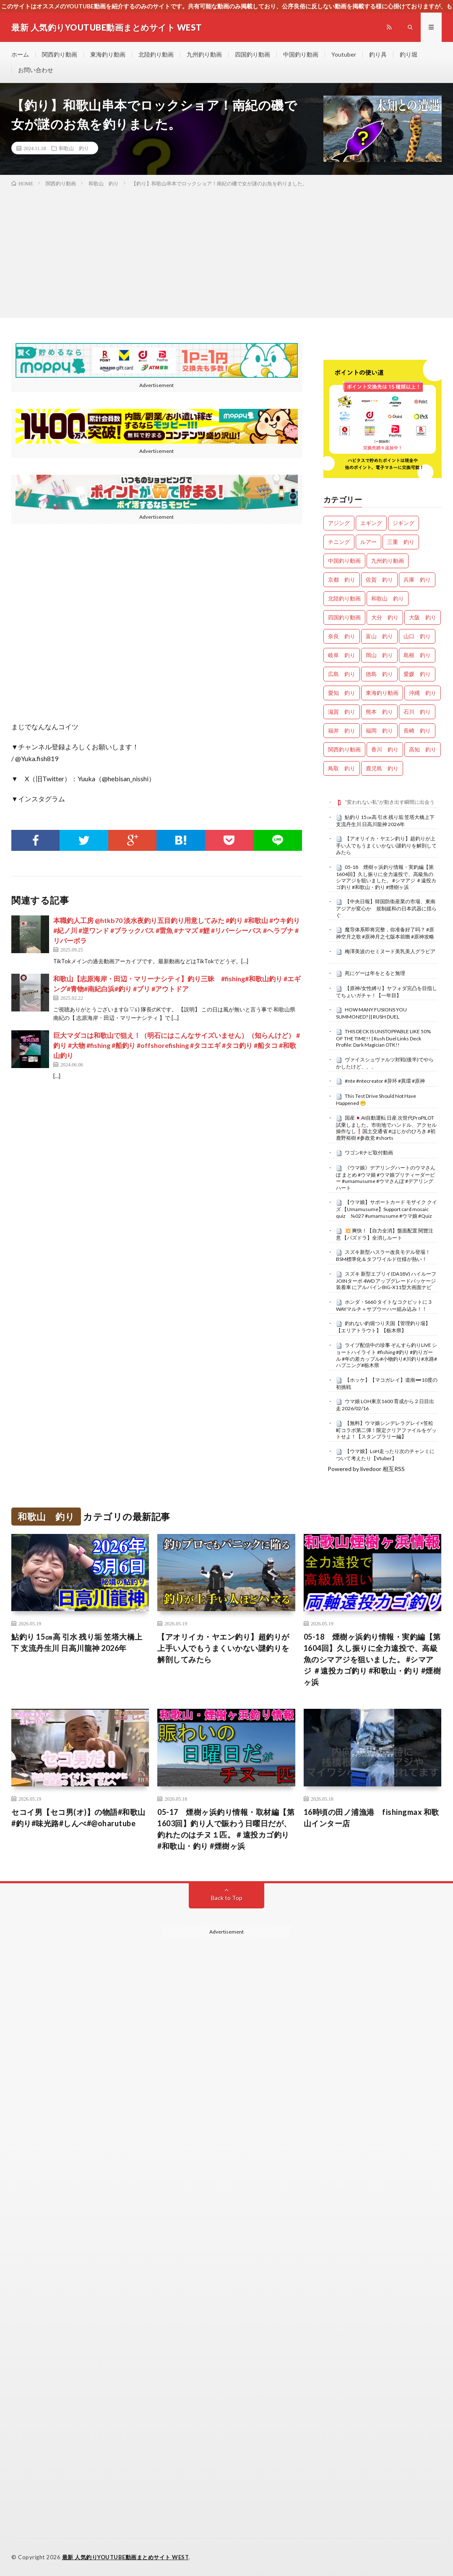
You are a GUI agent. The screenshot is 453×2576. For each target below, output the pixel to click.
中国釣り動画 (300, 54)
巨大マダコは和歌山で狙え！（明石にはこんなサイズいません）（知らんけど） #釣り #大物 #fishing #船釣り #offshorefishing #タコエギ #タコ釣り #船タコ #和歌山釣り (176, 1045)
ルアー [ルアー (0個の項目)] (368, 541)
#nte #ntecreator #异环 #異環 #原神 (385, 1081)
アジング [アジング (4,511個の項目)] (339, 523)
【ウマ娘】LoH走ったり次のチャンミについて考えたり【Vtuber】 (385, 1454)
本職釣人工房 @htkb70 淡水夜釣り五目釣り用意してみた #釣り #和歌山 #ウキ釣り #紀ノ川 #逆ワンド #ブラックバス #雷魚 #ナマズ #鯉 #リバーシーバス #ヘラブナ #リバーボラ (176, 930)
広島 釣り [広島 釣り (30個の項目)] (341, 674)
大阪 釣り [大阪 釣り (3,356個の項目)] (422, 617)
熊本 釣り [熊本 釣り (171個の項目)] (379, 711)
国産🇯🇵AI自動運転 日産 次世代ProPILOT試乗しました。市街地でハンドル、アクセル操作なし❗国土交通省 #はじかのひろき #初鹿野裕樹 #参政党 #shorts (386, 1128)
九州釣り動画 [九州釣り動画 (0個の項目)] (387, 560)
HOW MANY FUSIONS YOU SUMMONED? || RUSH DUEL (371, 1013)
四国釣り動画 (252, 54)
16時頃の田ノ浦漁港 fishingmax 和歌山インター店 (371, 1817)
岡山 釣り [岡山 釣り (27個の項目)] (379, 655)
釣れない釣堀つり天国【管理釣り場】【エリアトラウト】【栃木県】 (383, 1326)
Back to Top (226, 1897)
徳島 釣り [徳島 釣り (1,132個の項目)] (379, 674)
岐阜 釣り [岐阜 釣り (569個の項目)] (341, 655)
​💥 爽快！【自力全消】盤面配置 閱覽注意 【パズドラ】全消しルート (384, 1234)
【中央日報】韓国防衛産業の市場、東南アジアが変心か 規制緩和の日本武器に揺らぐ (386, 908)
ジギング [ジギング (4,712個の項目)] (403, 523)
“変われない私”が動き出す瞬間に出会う (390, 802)
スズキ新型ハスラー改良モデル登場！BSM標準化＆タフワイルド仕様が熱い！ (383, 1255)
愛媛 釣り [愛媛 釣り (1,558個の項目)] (417, 674)
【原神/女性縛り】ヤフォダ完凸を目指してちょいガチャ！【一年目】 (386, 991)
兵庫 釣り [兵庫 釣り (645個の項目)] (417, 579)
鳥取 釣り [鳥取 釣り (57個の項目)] (341, 768)
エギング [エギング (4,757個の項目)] (371, 523)
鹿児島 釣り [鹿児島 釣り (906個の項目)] (382, 768)
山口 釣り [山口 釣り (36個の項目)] (417, 636)
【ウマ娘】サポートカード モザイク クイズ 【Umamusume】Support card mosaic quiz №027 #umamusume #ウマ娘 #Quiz (386, 1209)
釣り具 (378, 54)
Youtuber (343, 54)
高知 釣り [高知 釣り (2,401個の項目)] (422, 749)
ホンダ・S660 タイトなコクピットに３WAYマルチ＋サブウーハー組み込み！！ (384, 1305)
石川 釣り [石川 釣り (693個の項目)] (417, 711)
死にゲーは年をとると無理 (375, 973)
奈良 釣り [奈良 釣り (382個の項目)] (341, 636)
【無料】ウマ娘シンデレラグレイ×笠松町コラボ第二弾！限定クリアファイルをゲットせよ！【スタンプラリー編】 (386, 1430)
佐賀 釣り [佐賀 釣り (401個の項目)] (379, 579)
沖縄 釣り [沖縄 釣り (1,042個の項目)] (422, 692)
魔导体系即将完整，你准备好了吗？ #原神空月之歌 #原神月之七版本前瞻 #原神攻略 (385, 933)
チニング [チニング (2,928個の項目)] (339, 541)
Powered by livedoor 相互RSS (366, 1468)
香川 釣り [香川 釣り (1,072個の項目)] (384, 749)
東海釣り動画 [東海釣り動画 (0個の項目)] (382, 692)
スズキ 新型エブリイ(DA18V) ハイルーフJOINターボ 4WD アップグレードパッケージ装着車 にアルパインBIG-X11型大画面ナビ (386, 1281)
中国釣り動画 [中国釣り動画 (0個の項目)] (344, 560)
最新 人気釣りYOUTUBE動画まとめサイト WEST (125, 2557)
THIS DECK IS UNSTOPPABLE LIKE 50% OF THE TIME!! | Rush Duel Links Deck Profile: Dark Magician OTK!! (383, 1038)
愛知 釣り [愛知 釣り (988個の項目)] (341, 692)
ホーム (20, 54)
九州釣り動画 (204, 54)
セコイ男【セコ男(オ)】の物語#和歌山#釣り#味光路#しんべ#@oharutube (78, 1817)
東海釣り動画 (107, 54)
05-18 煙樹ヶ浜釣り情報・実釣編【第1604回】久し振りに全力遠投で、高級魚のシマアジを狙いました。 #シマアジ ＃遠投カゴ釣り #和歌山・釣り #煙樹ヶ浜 (386, 877)
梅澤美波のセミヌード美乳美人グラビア (390, 951)
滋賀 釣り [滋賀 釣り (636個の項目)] (341, 711)
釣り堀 (408, 54)
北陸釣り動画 (156, 54)
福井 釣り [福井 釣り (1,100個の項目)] (341, 730)
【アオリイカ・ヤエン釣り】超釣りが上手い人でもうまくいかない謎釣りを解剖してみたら (386, 845)
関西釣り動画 (59, 54)
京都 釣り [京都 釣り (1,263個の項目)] (341, 579)
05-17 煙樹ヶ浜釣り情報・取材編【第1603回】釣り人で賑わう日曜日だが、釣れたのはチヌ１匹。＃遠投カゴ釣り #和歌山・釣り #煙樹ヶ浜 (225, 1829)
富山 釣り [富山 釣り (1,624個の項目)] (379, 636)
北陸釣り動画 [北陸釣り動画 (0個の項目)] (344, 598)
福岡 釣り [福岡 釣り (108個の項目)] (379, 730)
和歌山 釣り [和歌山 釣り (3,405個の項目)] (387, 598)
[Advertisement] (226, 250)
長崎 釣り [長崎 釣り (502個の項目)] (417, 730)
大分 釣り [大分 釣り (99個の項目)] (384, 617)
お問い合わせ (35, 69)
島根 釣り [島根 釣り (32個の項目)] (417, 655)
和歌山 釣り (74, 148)
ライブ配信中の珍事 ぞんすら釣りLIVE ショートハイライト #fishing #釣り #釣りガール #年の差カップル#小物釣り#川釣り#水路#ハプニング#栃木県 (386, 1355)
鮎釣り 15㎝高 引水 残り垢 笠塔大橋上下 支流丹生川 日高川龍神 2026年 (385, 820)
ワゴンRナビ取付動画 (369, 1152)
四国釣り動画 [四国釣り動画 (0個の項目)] (344, 617)
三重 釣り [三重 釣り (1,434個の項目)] (400, 541)
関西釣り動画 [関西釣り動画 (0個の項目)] (344, 749)
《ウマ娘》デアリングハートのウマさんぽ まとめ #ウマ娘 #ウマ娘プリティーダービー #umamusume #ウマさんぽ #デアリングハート (385, 1178)
